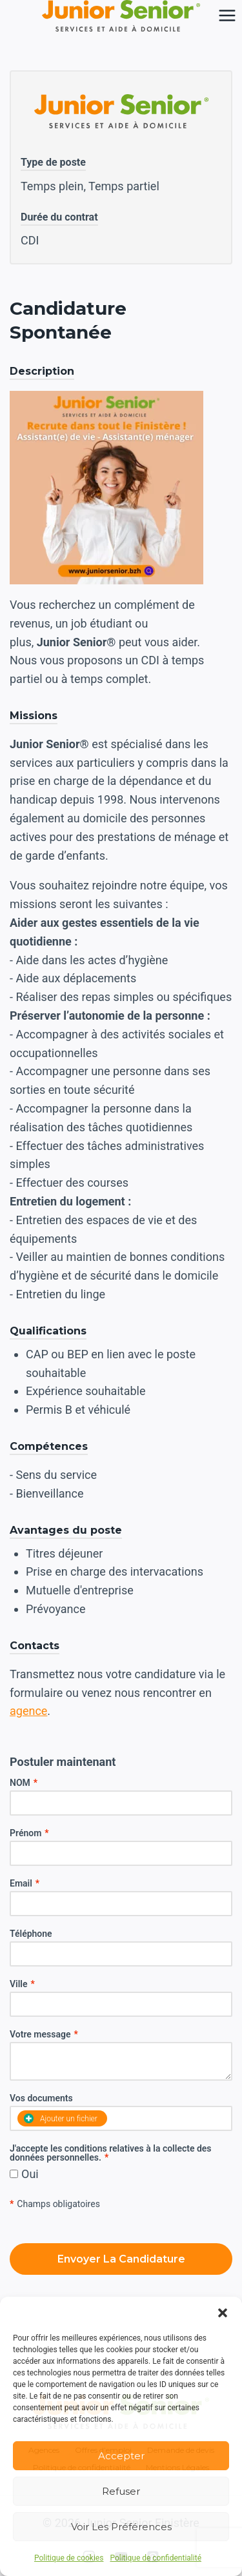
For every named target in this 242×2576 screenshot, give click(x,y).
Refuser (121, 2491)
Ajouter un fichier (60, 2118)
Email (24, 1883)
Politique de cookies (68, 2557)
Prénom (29, 1833)
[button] (222, 2312)
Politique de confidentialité (155, 2557)
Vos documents (41, 2098)
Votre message (44, 2034)
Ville (22, 1983)
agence (28, 1711)
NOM (23, 1782)
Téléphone (31, 1933)
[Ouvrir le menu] (227, 16)
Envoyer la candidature (121, 2259)
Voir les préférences (121, 2527)
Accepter (121, 2456)
